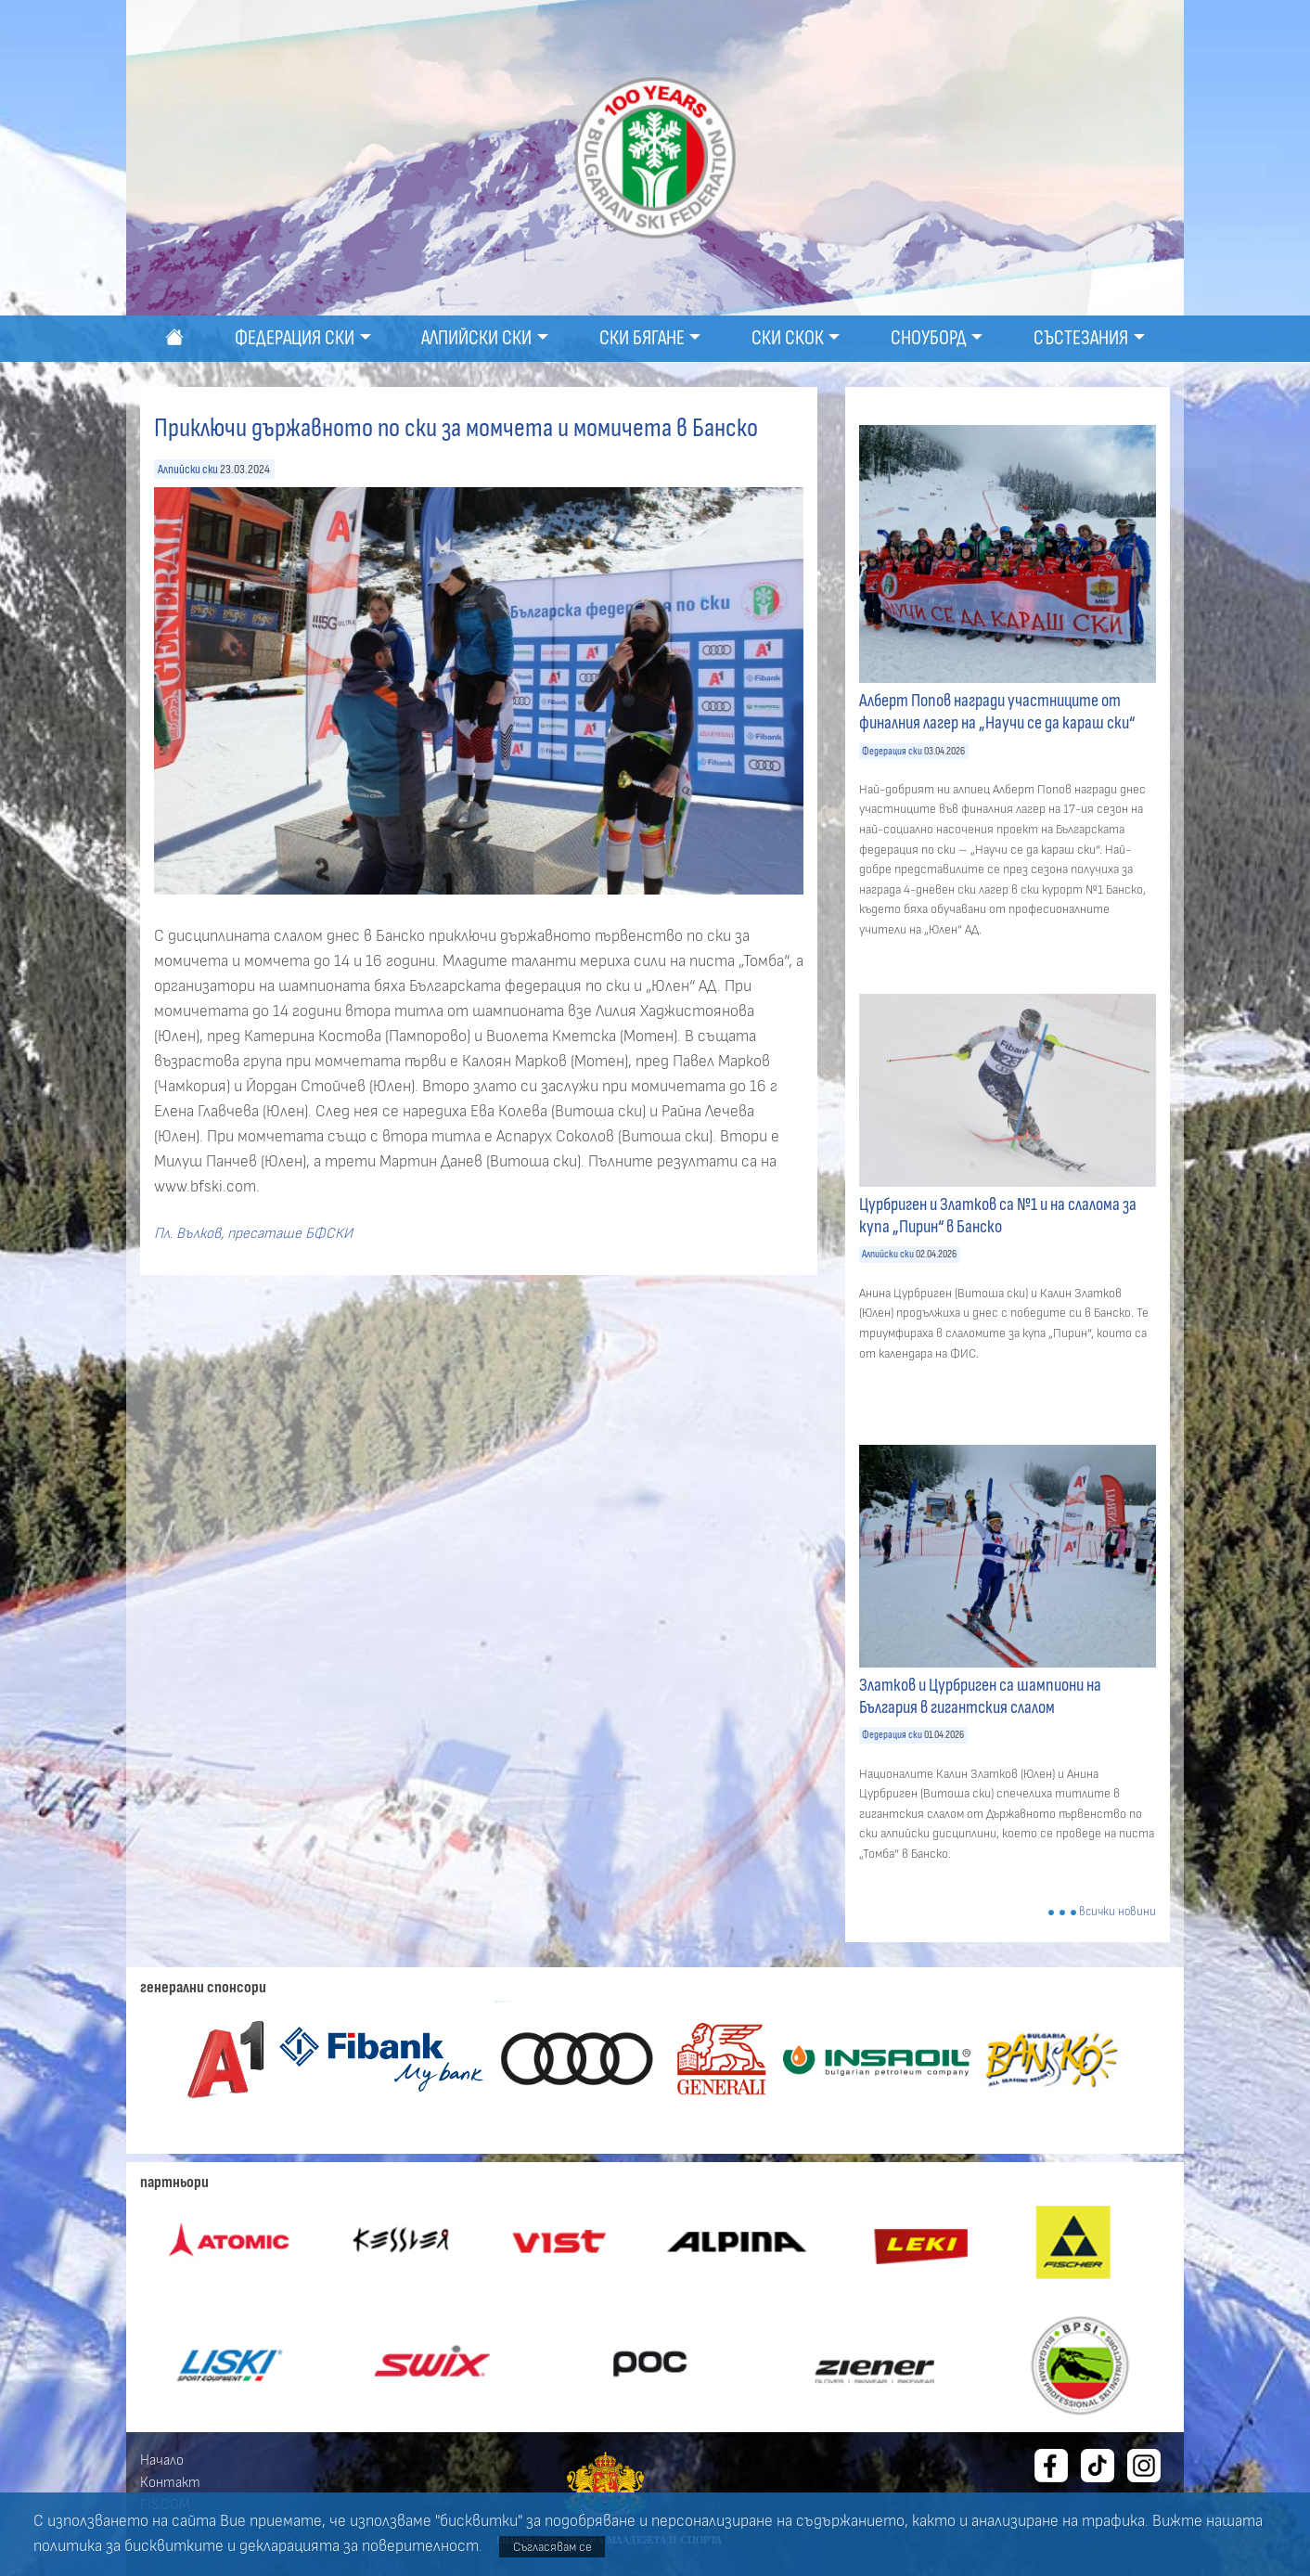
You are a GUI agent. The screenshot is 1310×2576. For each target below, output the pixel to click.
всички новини (1117, 1912)
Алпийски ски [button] (476, 338)
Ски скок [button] (787, 338)
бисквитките (174, 2546)
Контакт (170, 2482)
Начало (162, 2460)
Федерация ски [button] (294, 338)
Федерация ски (892, 751)
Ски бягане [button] (642, 338)
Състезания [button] (1081, 338)
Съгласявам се (552, 2547)
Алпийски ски (188, 469)
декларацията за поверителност (359, 2546)
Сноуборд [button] (929, 338)
